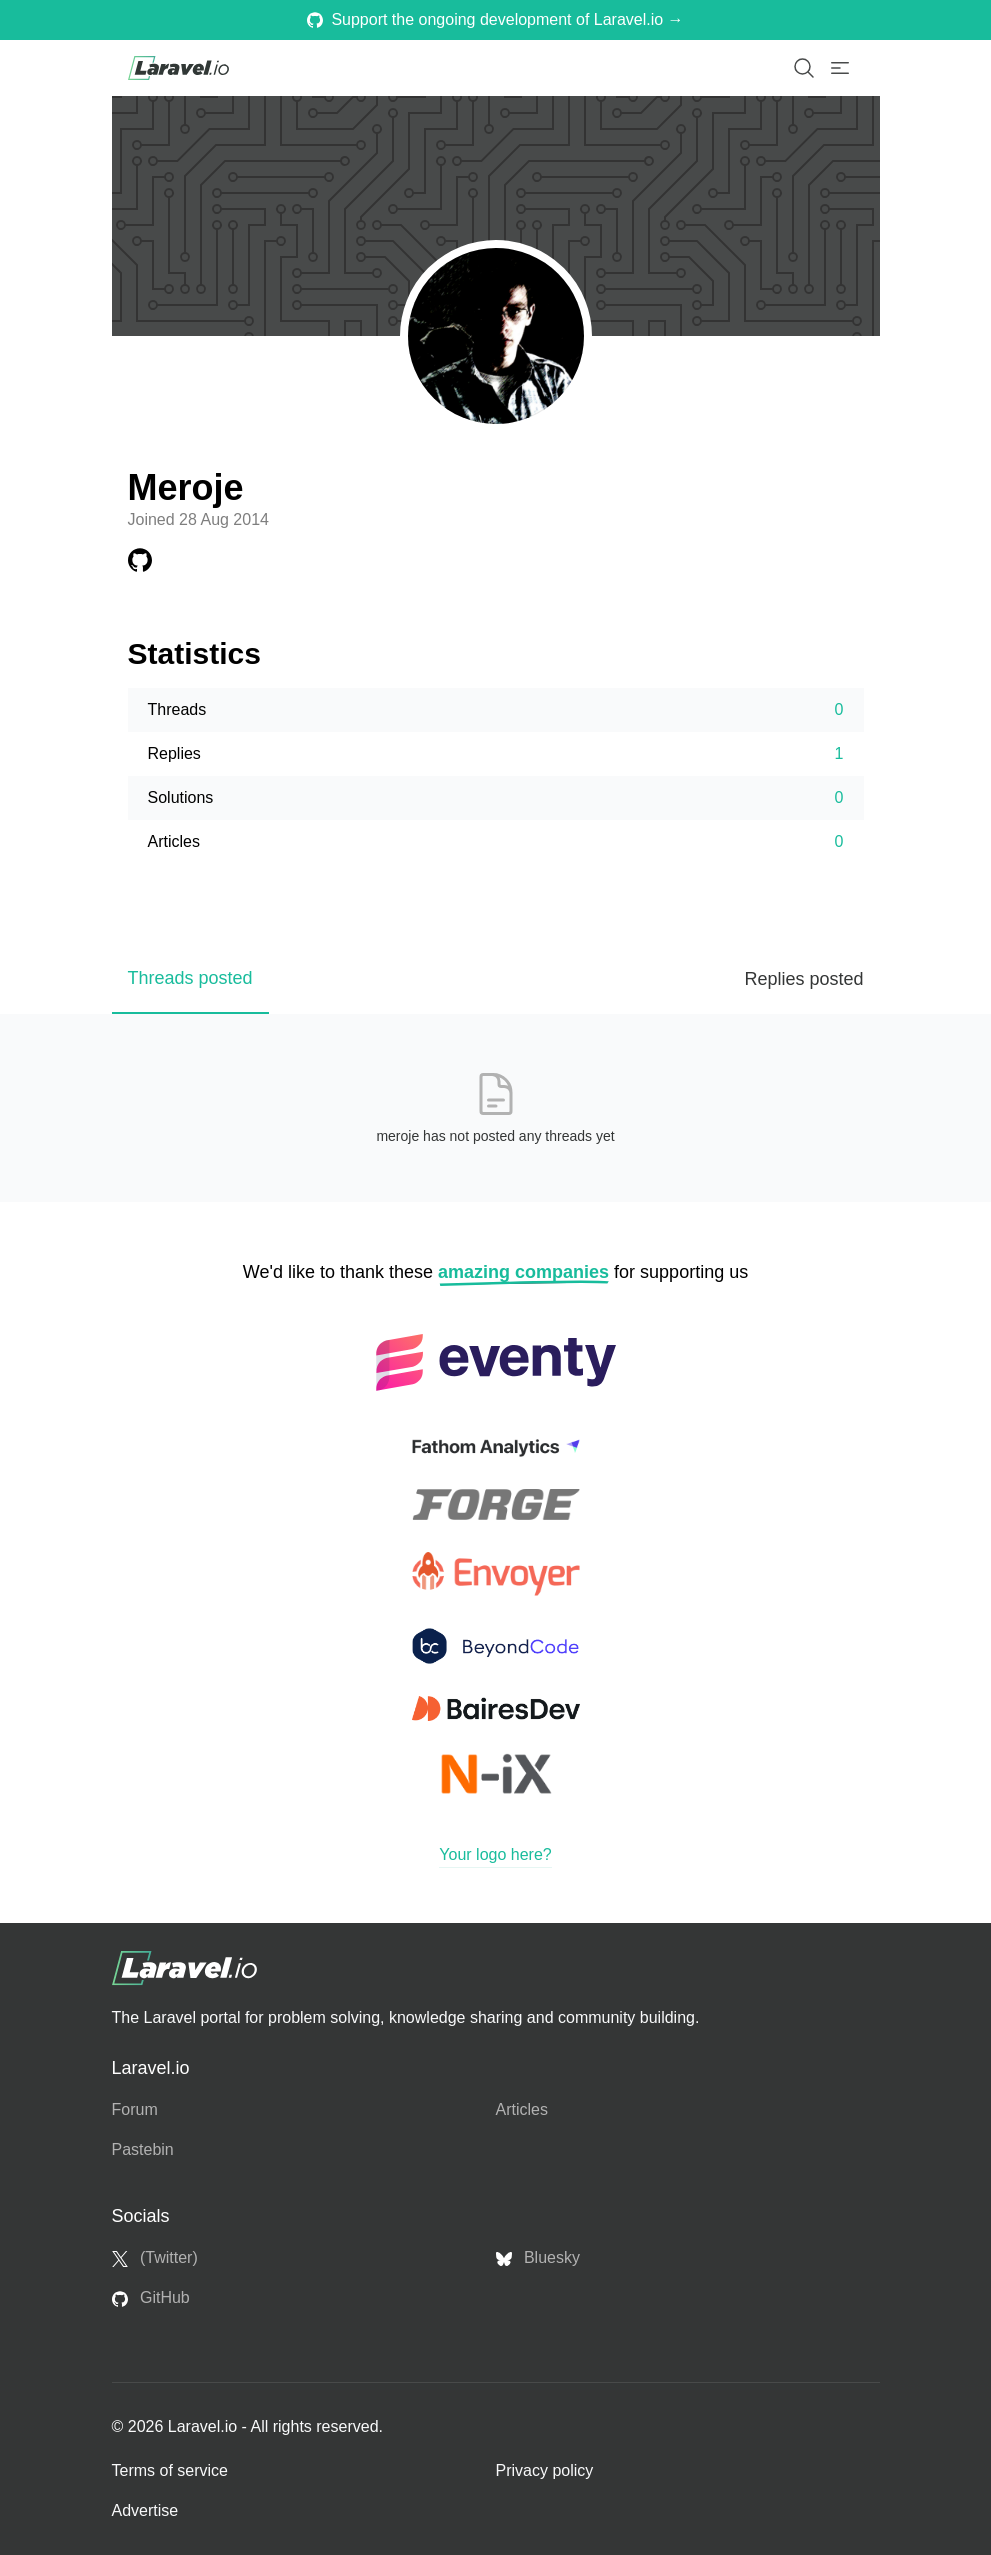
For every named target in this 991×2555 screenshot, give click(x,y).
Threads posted (190, 978)
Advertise (145, 2510)
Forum (135, 2109)
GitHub (151, 2298)
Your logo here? (495, 1854)
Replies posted (803, 979)
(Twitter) (155, 2258)
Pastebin (143, 2149)
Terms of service (170, 2470)
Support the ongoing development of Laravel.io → (495, 19)
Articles (522, 2109)
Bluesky (538, 2258)
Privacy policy (545, 2470)
